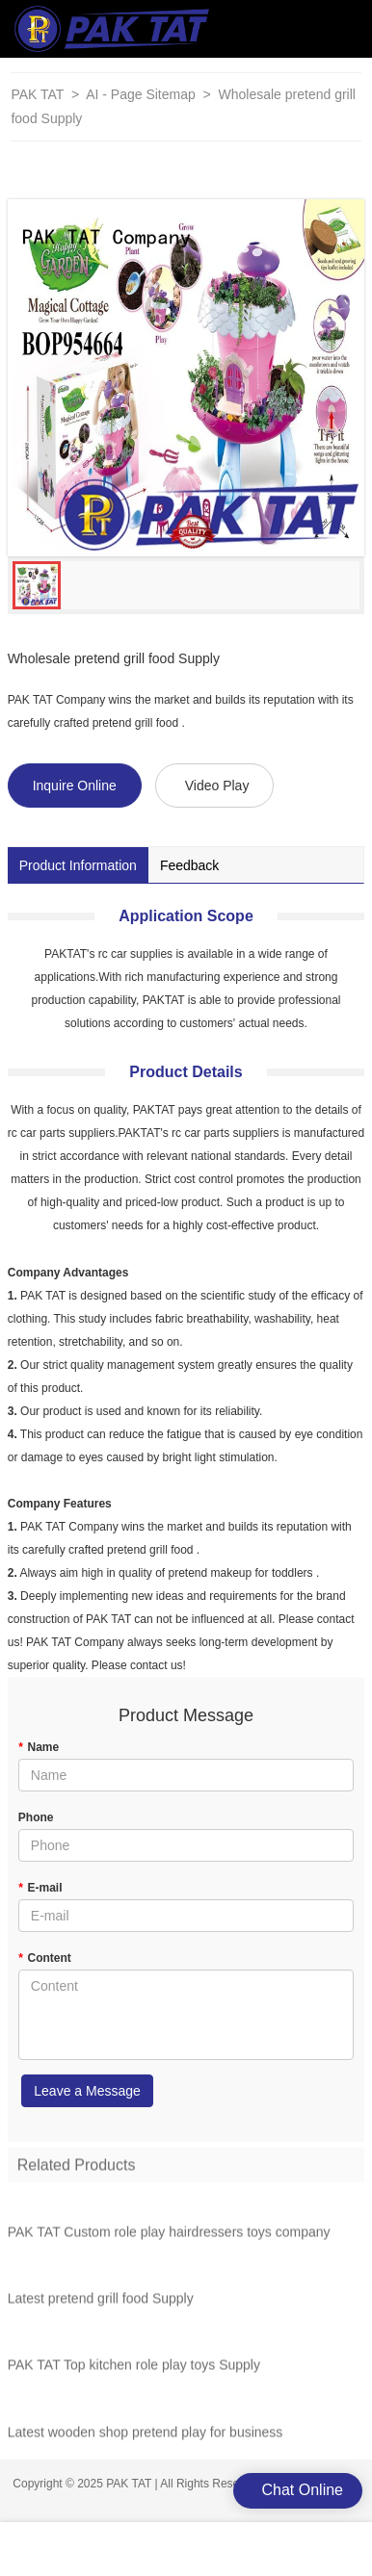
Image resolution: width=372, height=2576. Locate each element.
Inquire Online (75, 785)
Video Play (217, 785)
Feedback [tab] (189, 865)
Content (44, 1958)
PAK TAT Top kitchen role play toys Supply (134, 2369)
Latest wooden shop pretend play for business (145, 2435)
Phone (36, 1817)
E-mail (40, 1887)
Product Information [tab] (78, 865)
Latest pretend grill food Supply (101, 2302)
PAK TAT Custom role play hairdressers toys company (169, 2235)
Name (38, 1747)
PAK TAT (37, 94)
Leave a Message (87, 2091)
